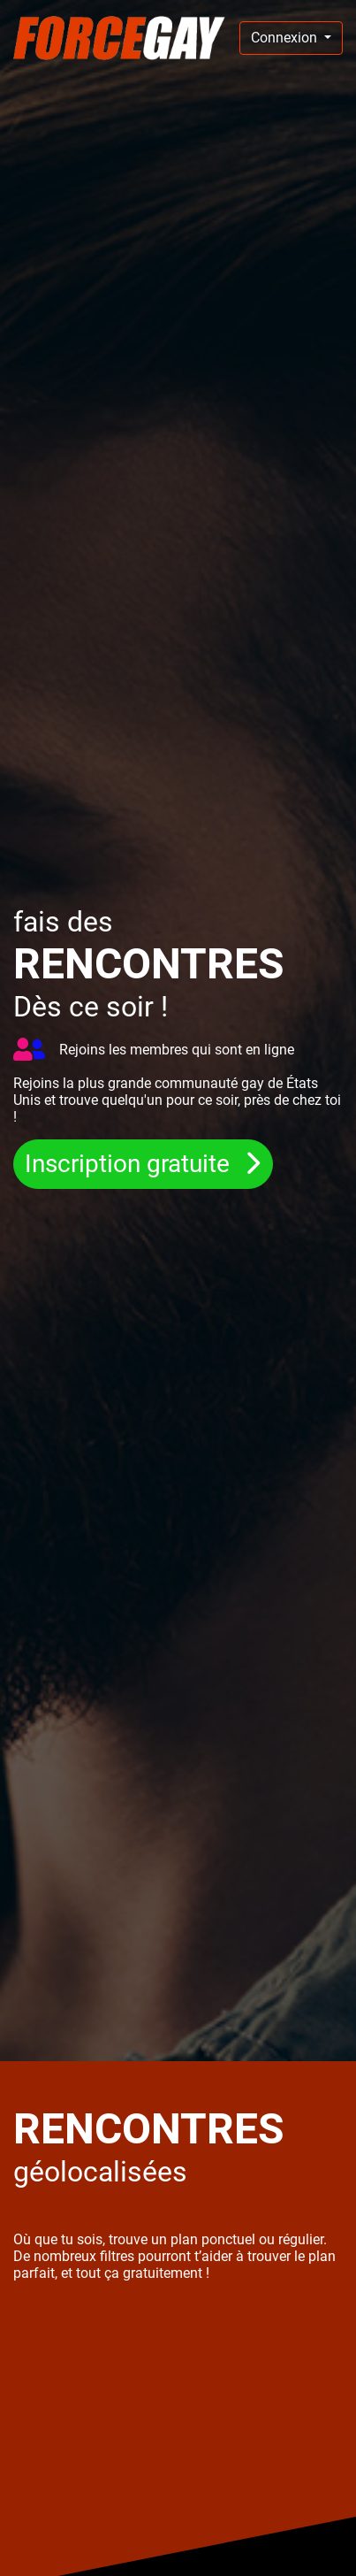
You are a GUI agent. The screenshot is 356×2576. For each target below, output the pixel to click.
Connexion (286, 37)
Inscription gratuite (130, 1163)
